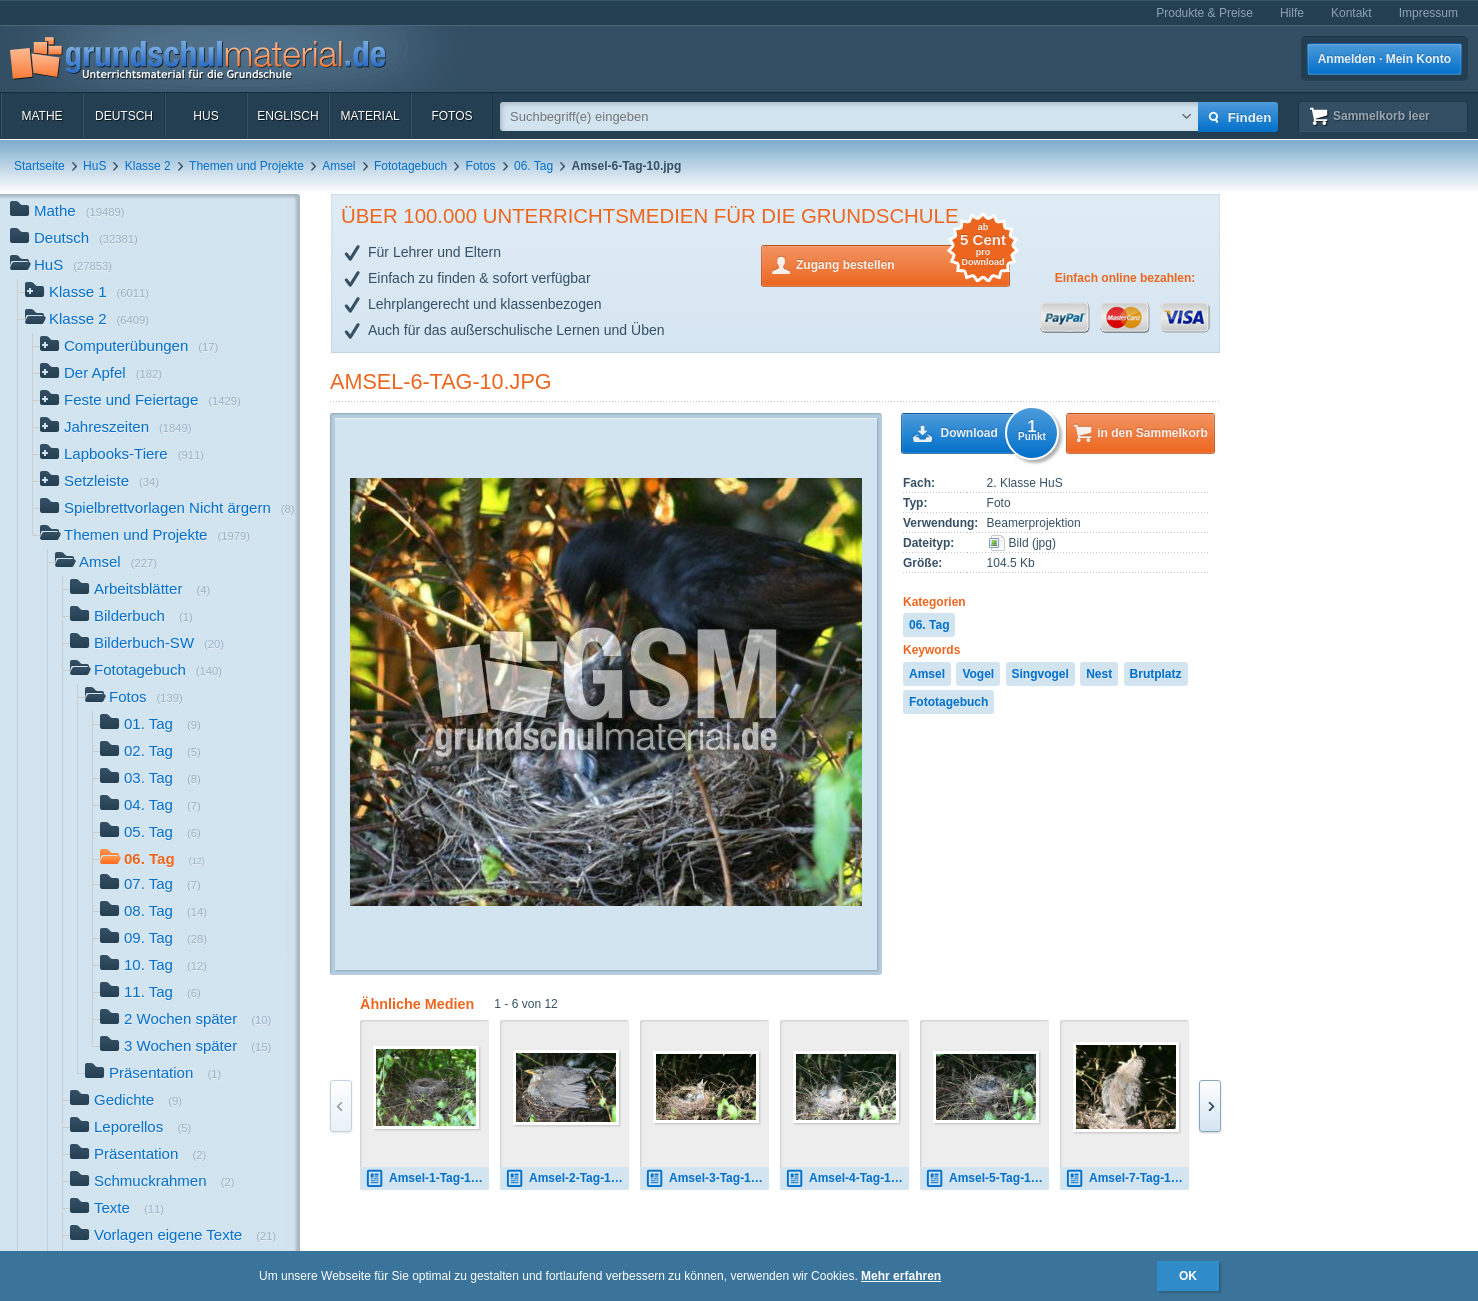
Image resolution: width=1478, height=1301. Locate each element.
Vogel (978, 674)
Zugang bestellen (903, 263)
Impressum (1428, 13)
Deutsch (124, 116)
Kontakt (1351, 13)
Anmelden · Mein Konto (1384, 59)
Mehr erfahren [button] (901, 1276)
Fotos (451, 116)
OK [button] (1188, 1276)
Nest (1099, 674)
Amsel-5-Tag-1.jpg (987, 1178)
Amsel (338, 166)
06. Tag (533, 166)
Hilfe (1292, 13)
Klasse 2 (148, 166)
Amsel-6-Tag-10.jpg (441, 381)
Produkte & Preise (1204, 13)
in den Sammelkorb (1152, 433)
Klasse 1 (87, 293)
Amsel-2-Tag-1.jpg (567, 1178)
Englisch (287, 116)
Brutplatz (1156, 674)
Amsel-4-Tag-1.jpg (847, 1178)
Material (369, 116)
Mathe (41, 116)
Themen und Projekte (246, 166)
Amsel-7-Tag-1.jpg (1127, 1178)
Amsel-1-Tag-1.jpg (427, 1178)
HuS (205, 116)
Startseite (39, 166)
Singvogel (1040, 674)
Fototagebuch (410, 166)
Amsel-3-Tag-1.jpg (707, 1178)
